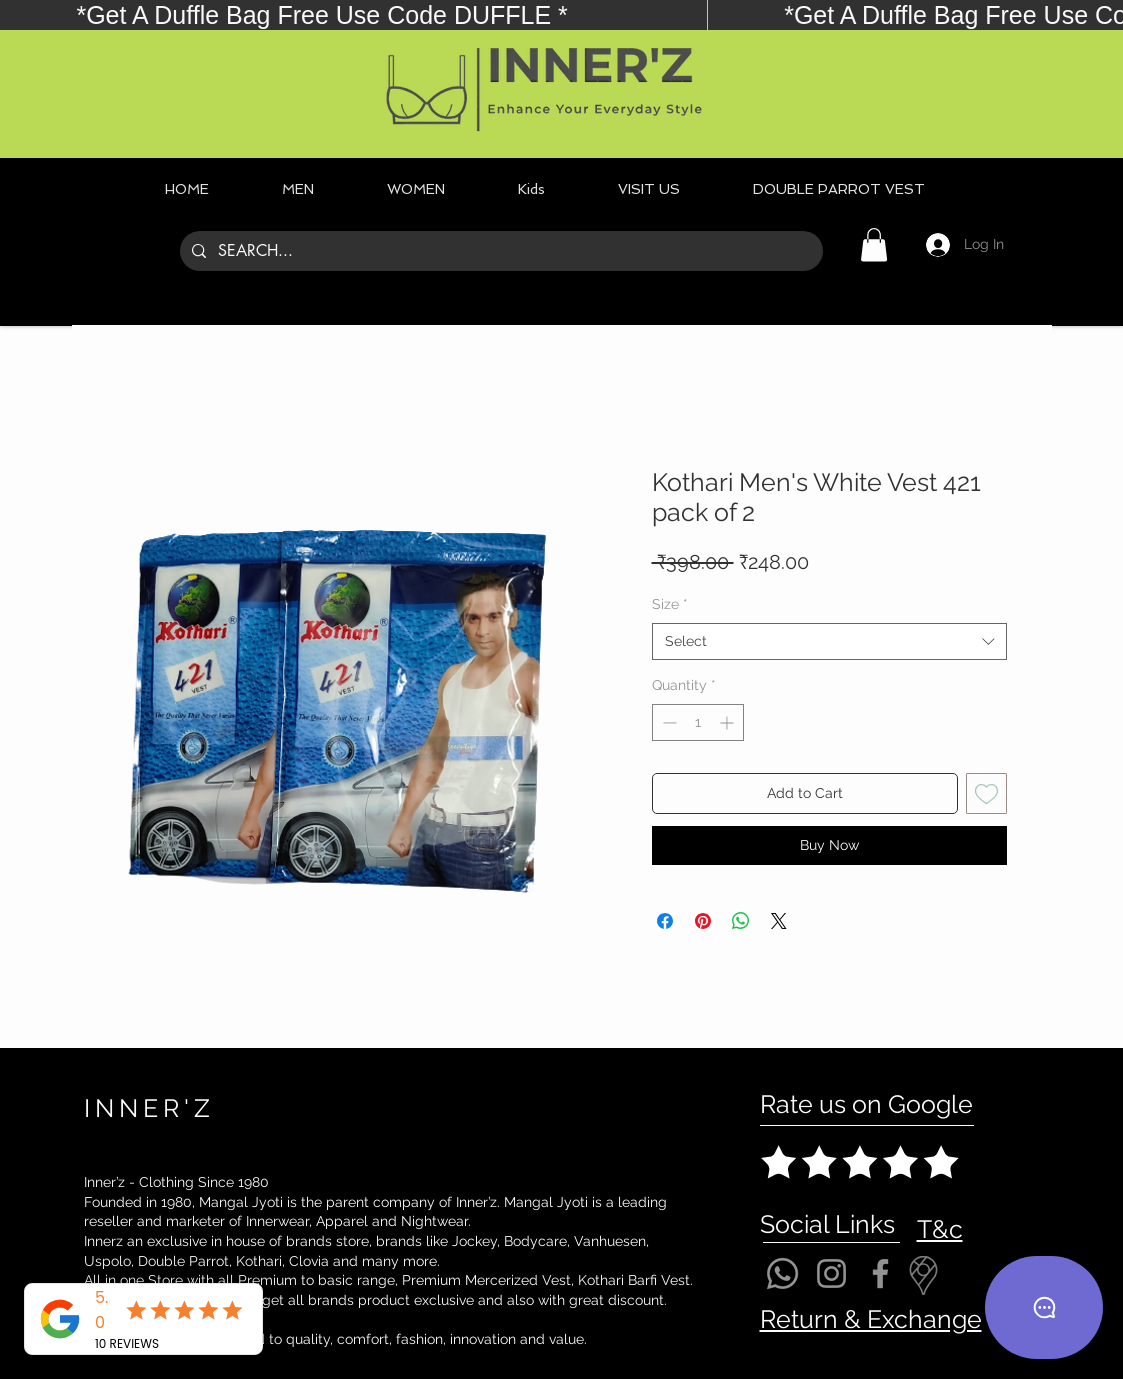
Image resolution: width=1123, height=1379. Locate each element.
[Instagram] (831, 1273)
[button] (874, 244)
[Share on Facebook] (665, 921)
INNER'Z (149, 1108)
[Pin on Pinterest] (703, 921)
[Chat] (1044, 1307)
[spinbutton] (698, 722)
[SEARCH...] (499, 251)
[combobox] (829, 642)
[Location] (924, 1275)
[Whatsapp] (782, 1273)
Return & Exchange (871, 1319)
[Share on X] (779, 921)
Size (670, 604)
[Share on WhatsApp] (741, 921)
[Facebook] (880, 1273)
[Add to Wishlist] (986, 793)
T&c (940, 1229)
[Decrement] (667, 722)
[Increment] (728, 722)
